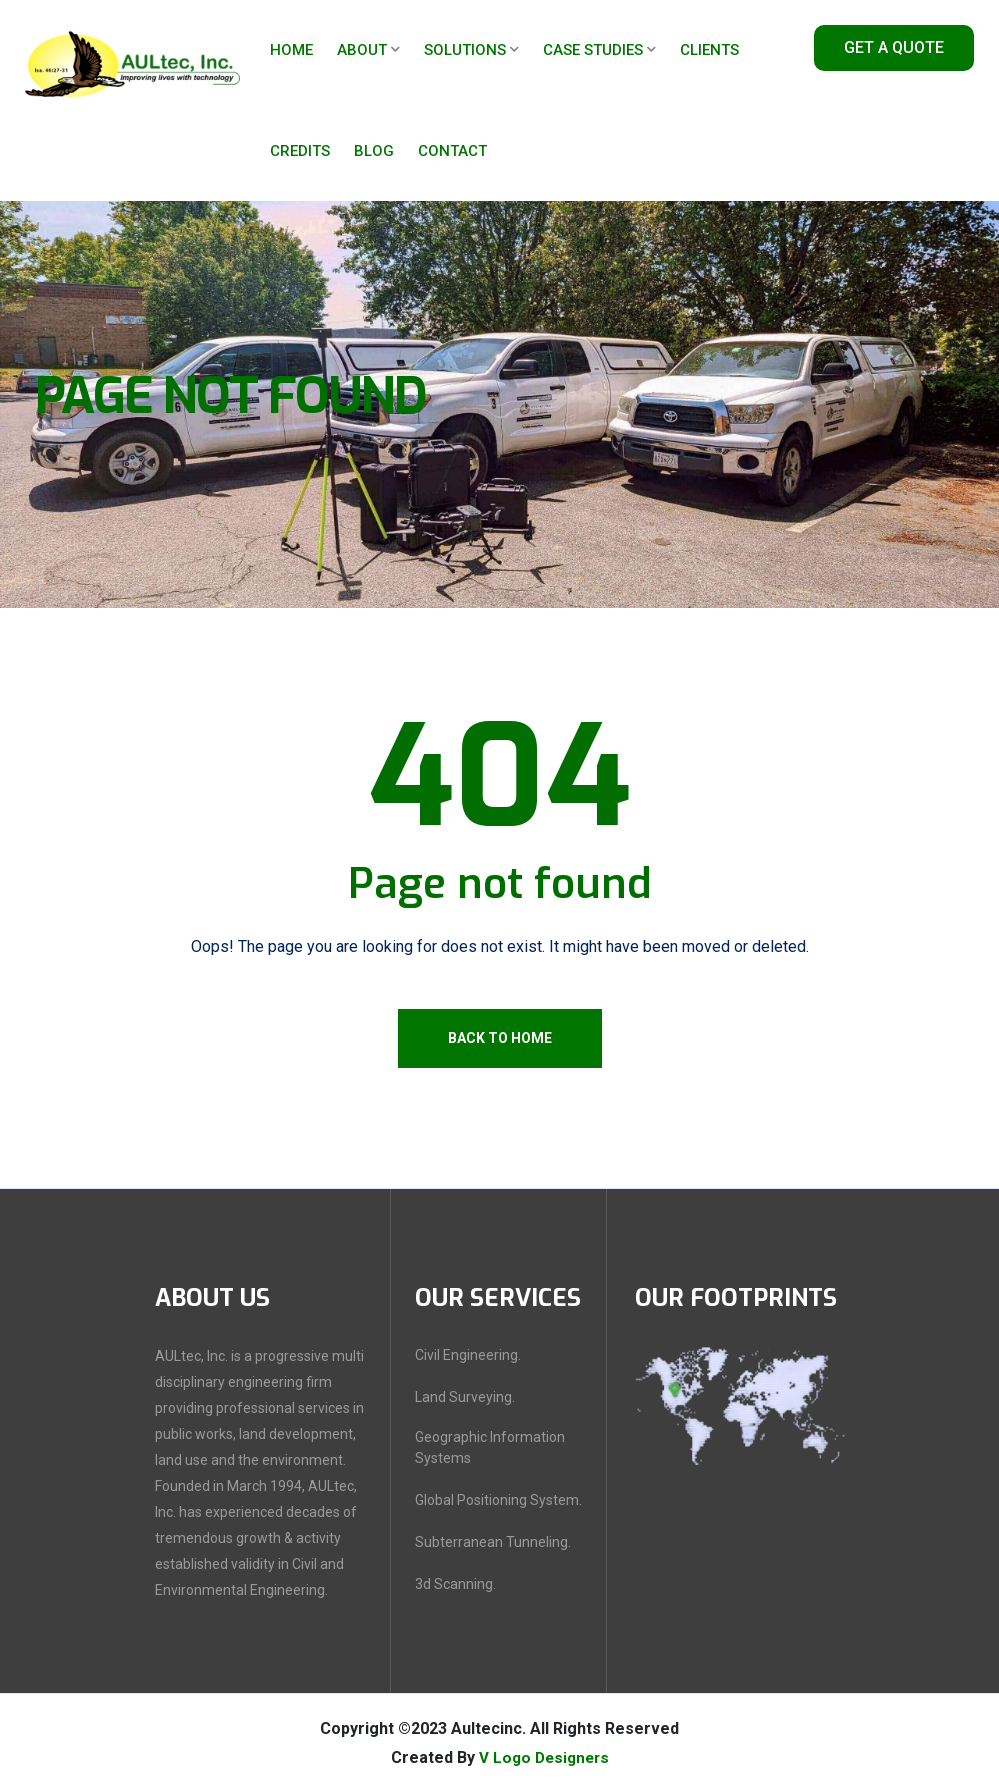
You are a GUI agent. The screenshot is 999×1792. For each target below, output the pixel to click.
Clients (709, 50)
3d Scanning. (455, 1584)
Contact (452, 151)
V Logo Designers (544, 1757)
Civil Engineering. (468, 1355)
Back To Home (500, 1038)
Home (291, 50)
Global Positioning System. (498, 1500)
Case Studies (593, 50)
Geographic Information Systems (490, 1447)
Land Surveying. (465, 1397)
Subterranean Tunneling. (493, 1542)
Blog (374, 151)
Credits (300, 151)
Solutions (465, 50)
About (362, 50)
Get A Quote (894, 47)
